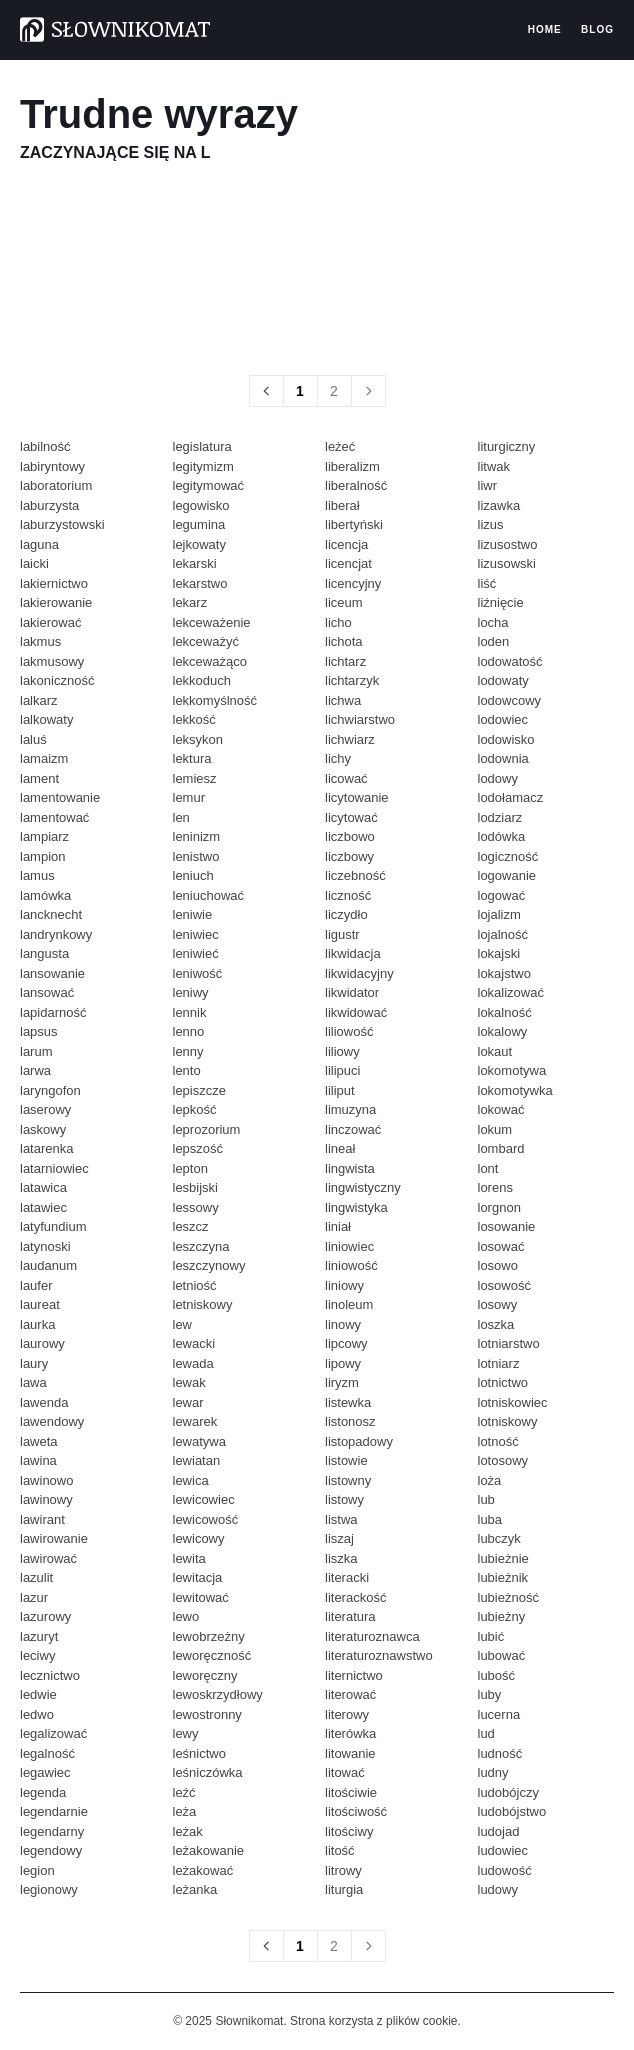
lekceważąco (210, 661)
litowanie (350, 1753)
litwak (494, 466)
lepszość (198, 1148)
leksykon (198, 739)
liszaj (339, 1538)
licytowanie (357, 797)
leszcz (191, 1226)
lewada (193, 1363)
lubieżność (508, 1597)
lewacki (194, 1343)
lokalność (505, 1012)
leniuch (193, 875)
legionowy (49, 1889)
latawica (43, 1187)
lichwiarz (350, 739)
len (181, 817)
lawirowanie (54, 1538)
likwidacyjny (359, 973)
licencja (346, 544)
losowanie (507, 1226)
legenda (43, 1792)
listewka (348, 1402)
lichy (338, 758)
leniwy (191, 992)
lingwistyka (356, 1207)
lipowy (343, 1363)
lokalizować (511, 992)
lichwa (343, 700)
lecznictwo (50, 1675)
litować (345, 1772)
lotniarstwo (509, 1343)
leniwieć (196, 953)
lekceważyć (206, 641)
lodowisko (506, 739)
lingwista (350, 1168)
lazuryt (39, 1636)
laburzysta (49, 505)
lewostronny (207, 1714)
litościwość (356, 1811)
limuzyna (350, 1109)
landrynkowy (56, 934)
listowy (344, 1499)
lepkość (195, 1109)
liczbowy (349, 856)
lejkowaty (199, 544)
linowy (343, 1324)
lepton (190, 1168)
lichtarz (345, 661)
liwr (488, 485)
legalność (47, 1753)
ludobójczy (508, 1792)
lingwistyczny (363, 1187)
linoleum (349, 1304)
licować (346, 778)
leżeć (340, 446)
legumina (199, 524)
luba (490, 1519)
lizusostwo (508, 544)
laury (34, 1363)
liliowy (342, 1051)
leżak (188, 1831)
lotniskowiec (513, 1402)
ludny (493, 1772)
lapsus (39, 1031)
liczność (348, 895)
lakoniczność (57, 680)
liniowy (344, 1285)
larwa (35, 1070)
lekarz (190, 602)
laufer (36, 1285)
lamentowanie (60, 797)
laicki (34, 563)
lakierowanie (56, 602)
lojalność (503, 934)
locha (493, 622)
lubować (502, 1655)
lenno (189, 1031)
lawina (38, 1460)
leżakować (203, 1870)
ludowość (505, 1870)
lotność (498, 1441)
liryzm (342, 1382)
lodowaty (503, 680)
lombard (501, 1148)
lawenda (44, 1402)
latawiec (43, 1207)
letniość (195, 1285)
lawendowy (52, 1421)
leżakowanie (209, 1850)
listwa (341, 1519)
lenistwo (196, 856)
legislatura (202, 446)
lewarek (195, 1421)
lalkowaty (46, 719)
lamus (37, 875)
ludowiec (503, 1850)
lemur (189, 797)
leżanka (195, 1889)
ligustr (342, 934)
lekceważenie (212, 622)
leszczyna (201, 1246)
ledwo (37, 1714)
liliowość (349, 1031)
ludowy (498, 1889)
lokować (501, 1109)
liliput (340, 1090)
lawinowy (46, 1499)
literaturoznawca (372, 1636)
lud (486, 1733)
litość (340, 1850)
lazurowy (45, 1616)
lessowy (196, 1207)
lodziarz (500, 817)
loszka (496, 1324)
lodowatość (510, 661)
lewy (186, 1733)
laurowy (42, 1343)
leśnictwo (199, 1753)
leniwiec (196, 934)
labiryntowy (52, 466)
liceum (344, 602)
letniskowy (203, 1304)
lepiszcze (199, 1090)
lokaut (495, 1051)
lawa (33, 1382)
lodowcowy (510, 700)
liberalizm (352, 466)
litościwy (349, 1831)
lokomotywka (515, 1090)
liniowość (351, 1265)
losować (501, 1246)
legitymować (209, 485)
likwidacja (353, 953)
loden (494, 641)
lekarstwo (200, 583)
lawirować (48, 1558)
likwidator (352, 992)
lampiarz (44, 836)
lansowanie (52, 973)
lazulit (36, 1577)
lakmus (40, 641)
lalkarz (39, 700)
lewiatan (197, 1460)
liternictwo (354, 1675)
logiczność (508, 856)
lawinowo (46, 1480)
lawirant (42, 1519)
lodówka (502, 836)
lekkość (194, 719)
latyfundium (53, 1226)
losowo (498, 1265)
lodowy (498, 778)
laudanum (48, 1265)
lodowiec (503, 719)
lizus (491, 524)
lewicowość (206, 1519)
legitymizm (203, 466)
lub (486, 1499)
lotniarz (499, 1363)
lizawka (499, 505)
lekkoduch (202, 680)
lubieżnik (503, 1577)
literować (350, 1694)
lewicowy (199, 1538)
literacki (347, 1577)
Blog (597, 30)
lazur (34, 1597)
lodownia (503, 758)
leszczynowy (209, 1265)
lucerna (499, 1714)
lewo (186, 1616)
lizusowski (507, 563)
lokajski (499, 953)
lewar (188, 1402)
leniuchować (209, 895)
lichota (344, 641)
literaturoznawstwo (379, 1655)
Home (545, 30)
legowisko (201, 505)
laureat (40, 1304)
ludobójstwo (512, 1811)
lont (488, 1168)
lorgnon (499, 1207)
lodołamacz (511, 797)
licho (338, 622)
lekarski (195, 563)
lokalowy (503, 1031)
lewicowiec (204, 1499)
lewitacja (198, 1577)
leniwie (193, 914)
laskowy (43, 1129)
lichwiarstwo (360, 719)
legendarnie (54, 1811)
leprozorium (207, 1129)
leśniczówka (208, 1772)
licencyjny (353, 583)
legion (37, 1870)
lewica (191, 1480)
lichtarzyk (352, 680)
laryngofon (50, 1090)
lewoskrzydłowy (218, 1694)
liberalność (356, 485)
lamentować (54, 817)
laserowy (45, 1109)
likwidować (356, 1012)
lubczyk (499, 1538)
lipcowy (346, 1343)
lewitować (201, 1597)
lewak (189, 1382)
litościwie (351, 1792)
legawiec (45, 1772)
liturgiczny (507, 446)
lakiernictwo (54, 583)
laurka (37, 1324)
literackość (355, 1597)
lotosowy (503, 1460)
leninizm (197, 836)
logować (502, 895)
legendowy (51, 1850)
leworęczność (212, 1655)
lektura (192, 758)
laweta (39, 1441)
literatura (350, 1616)
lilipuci (342, 1070)
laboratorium (56, 485)
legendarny (52, 1831)
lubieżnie (503, 1558)
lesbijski (196, 1187)
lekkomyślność (215, 700)
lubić (491, 1636)
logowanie (507, 875)
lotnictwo (503, 1382)
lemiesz (195, 778)
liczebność (355, 875)
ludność (500, 1753)
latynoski (45, 1246)
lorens (495, 1187)
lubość (497, 1675)
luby (490, 1694)
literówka (350, 1733)
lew (183, 1324)
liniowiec (349, 1246)
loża (490, 1480)
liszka (341, 1558)
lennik (190, 1012)
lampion (43, 856)
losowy (498, 1304)
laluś (33, 739)
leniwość (198, 973)
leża (185, 1811)
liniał (338, 1226)
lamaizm (44, 758)
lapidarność (53, 1012)
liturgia (344, 1889)
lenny (188, 1051)
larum (36, 1051)
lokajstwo (504, 973)
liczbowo (350, 836)
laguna (39, 544)
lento (187, 1070)
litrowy (343, 1870)
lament (39, 778)
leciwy (37, 1655)
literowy (347, 1714)
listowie (346, 1460)
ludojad (499, 1831)
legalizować (53, 1733)
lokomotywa (512, 1070)
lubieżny (502, 1616)
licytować (351, 817)
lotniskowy (508, 1421)
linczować (353, 1129)
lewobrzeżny (209, 1636)
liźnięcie (501, 602)
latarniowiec (54, 1168)
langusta (44, 953)
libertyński (354, 524)
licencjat (348, 563)
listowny (348, 1480)
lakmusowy (52, 661)
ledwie (38, 1694)
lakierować (50, 622)
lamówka (45, 895)
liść (487, 583)
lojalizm (499, 914)
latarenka (46, 1148)
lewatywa (199, 1441)
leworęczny (205, 1675)
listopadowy (359, 1441)
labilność (45, 446)
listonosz (350, 1421)
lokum (495, 1129)
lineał (340, 1148)
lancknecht (51, 914)
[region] (317, 268)
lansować (47, 992)
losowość (504, 1285)
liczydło (346, 914)
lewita (189, 1558)
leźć (184, 1792)
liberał (342, 505)
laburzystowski (62, 524)
